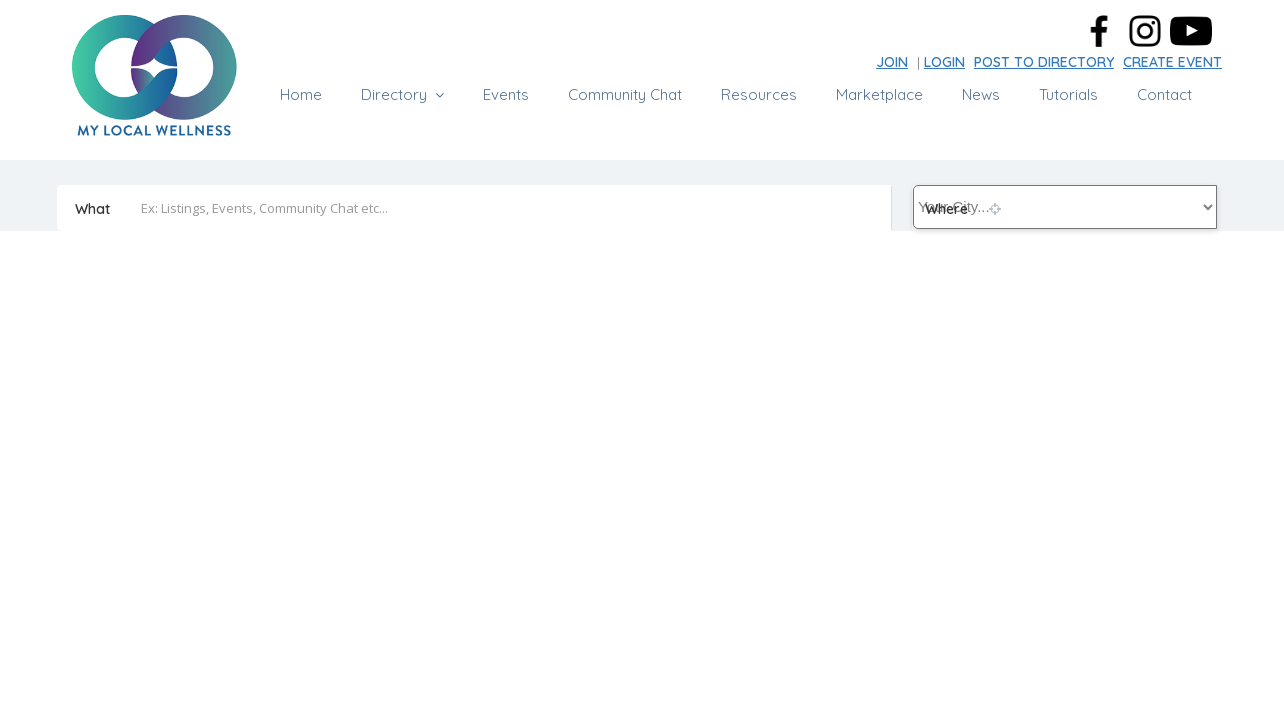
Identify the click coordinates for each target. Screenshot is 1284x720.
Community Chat (625, 94)
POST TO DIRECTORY (1044, 62)
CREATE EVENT (1172, 62)
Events (506, 94)
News (981, 94)
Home (301, 94)
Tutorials (1068, 94)
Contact (1164, 94)
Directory (394, 94)
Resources (759, 94)
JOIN (892, 62)
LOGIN (944, 62)
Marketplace (879, 94)
